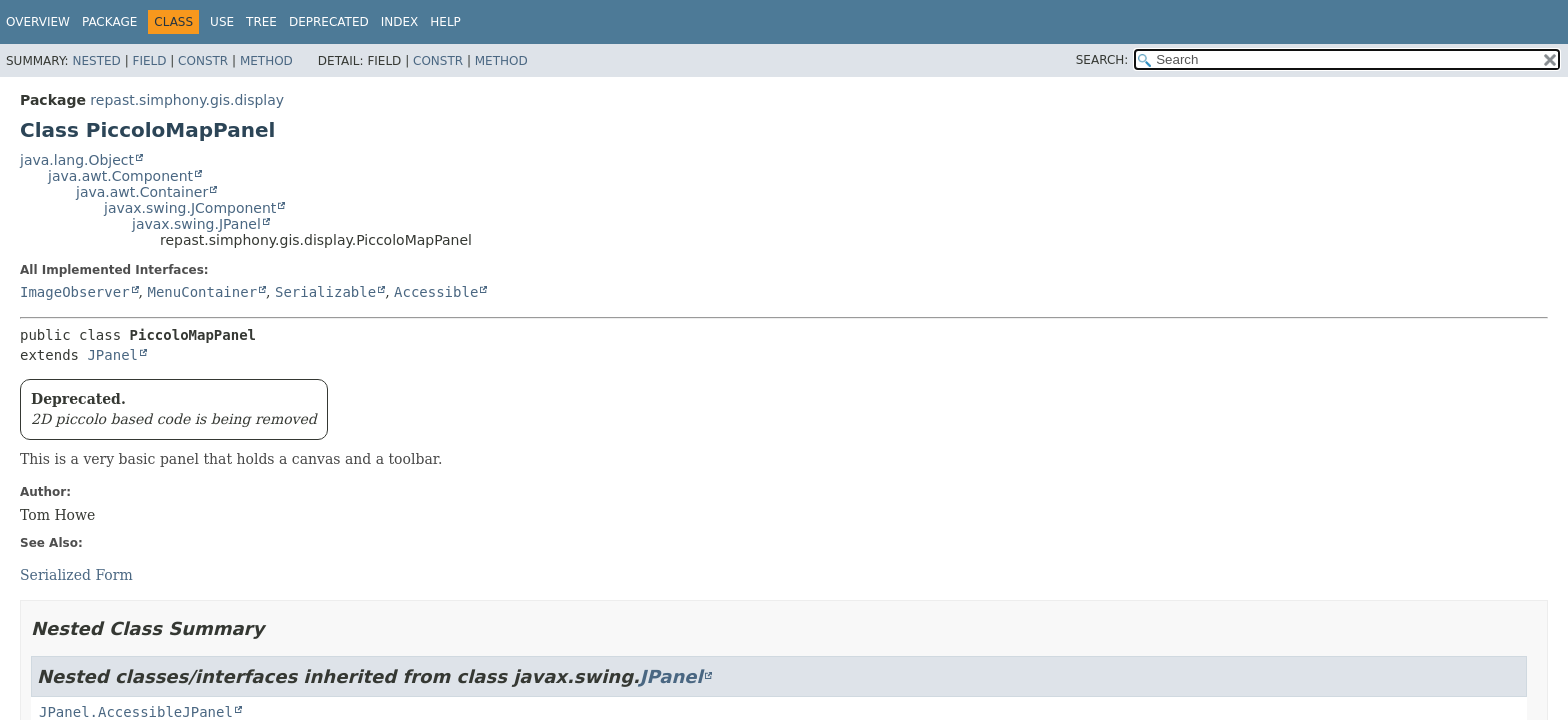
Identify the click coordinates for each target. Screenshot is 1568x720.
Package (109, 22)
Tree (261, 22)
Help (445, 22)
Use (222, 22)
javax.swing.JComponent (190, 208)
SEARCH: (1102, 60)
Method (266, 61)
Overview (38, 22)
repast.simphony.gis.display (187, 100)
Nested (96, 61)
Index (400, 22)
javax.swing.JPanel (196, 224)
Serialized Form (76, 575)
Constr (203, 61)
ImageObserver (75, 292)
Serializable (325, 292)
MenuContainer (202, 292)
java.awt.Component (120, 176)
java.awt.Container (142, 192)
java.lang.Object (77, 160)
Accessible (436, 292)
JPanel (112, 355)
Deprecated (329, 22)
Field (149, 61)
